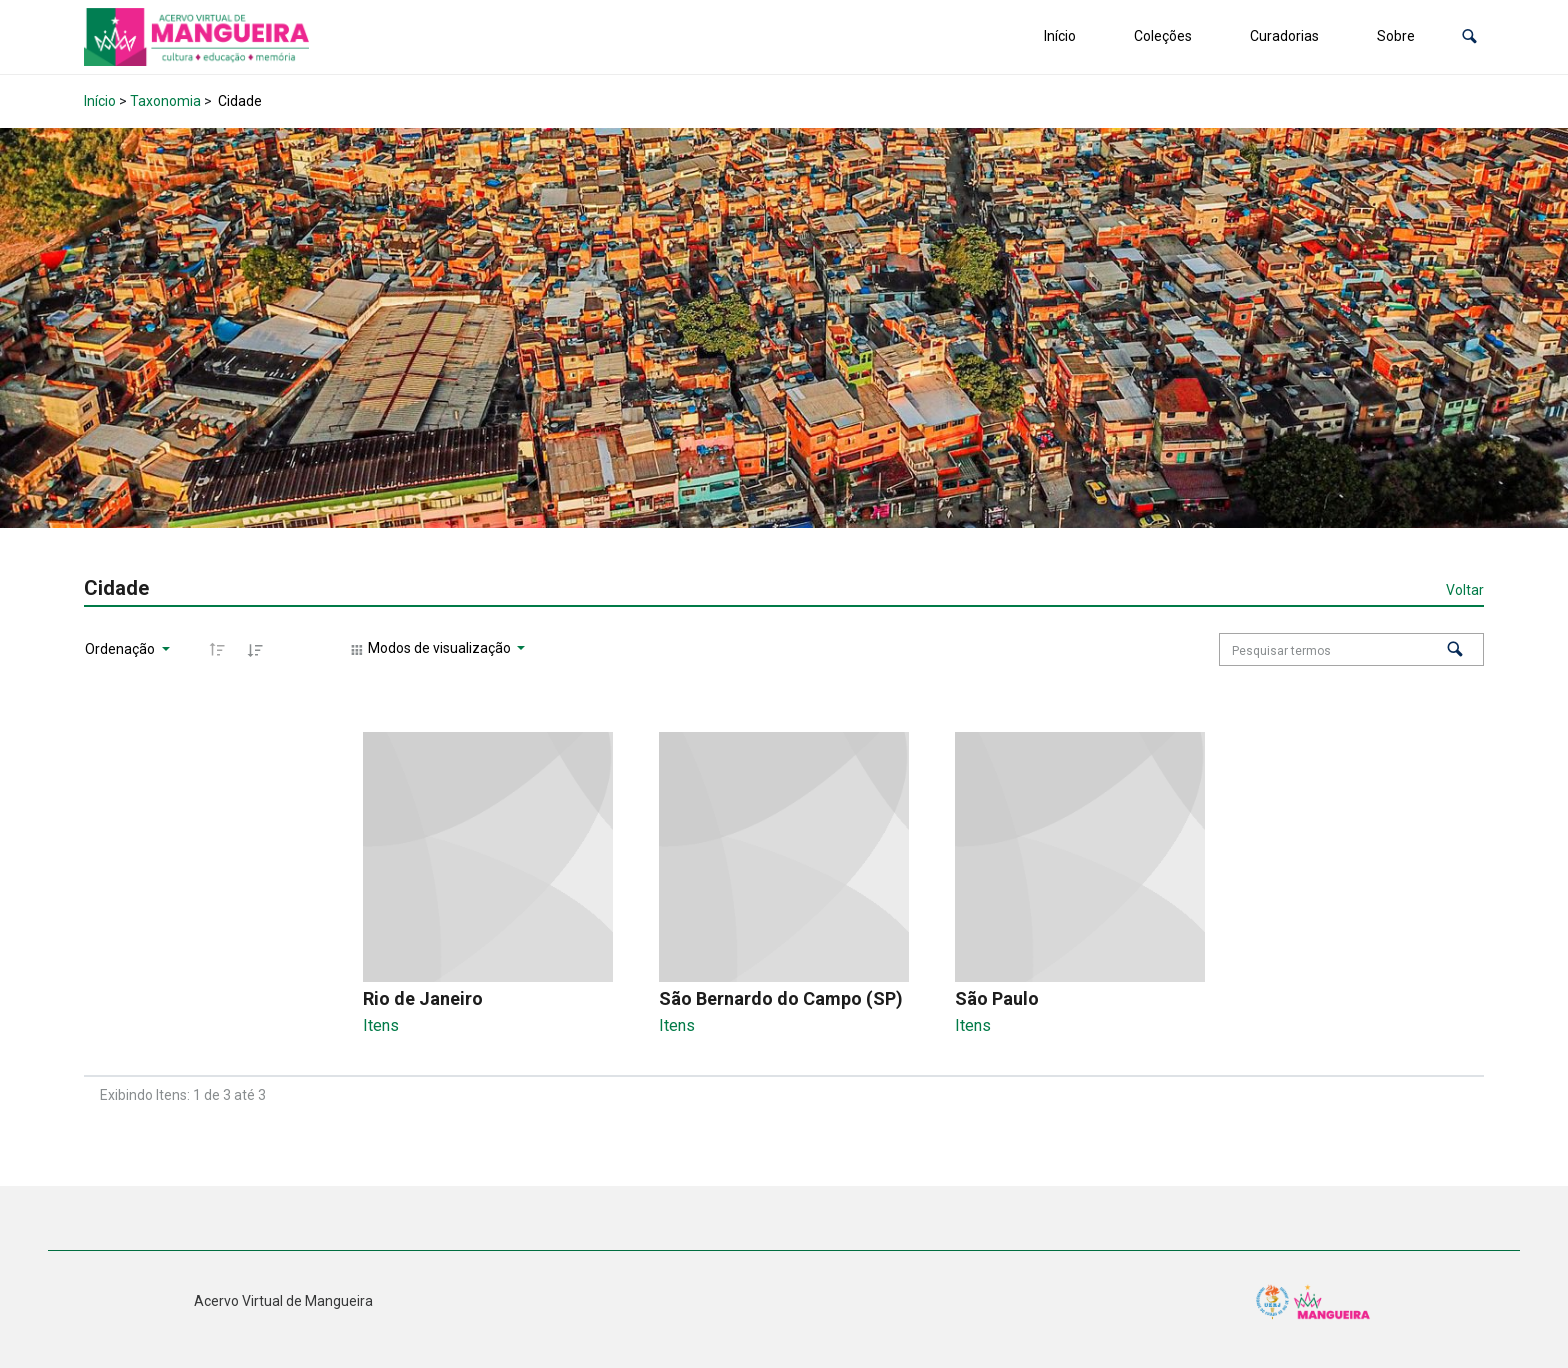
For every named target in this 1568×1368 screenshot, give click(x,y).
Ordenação (121, 649)
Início (1060, 36)
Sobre (1396, 36)
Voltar (1465, 590)
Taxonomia (165, 101)
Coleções (1163, 36)
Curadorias (1284, 36)
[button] (1469, 36)
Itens (381, 1025)
